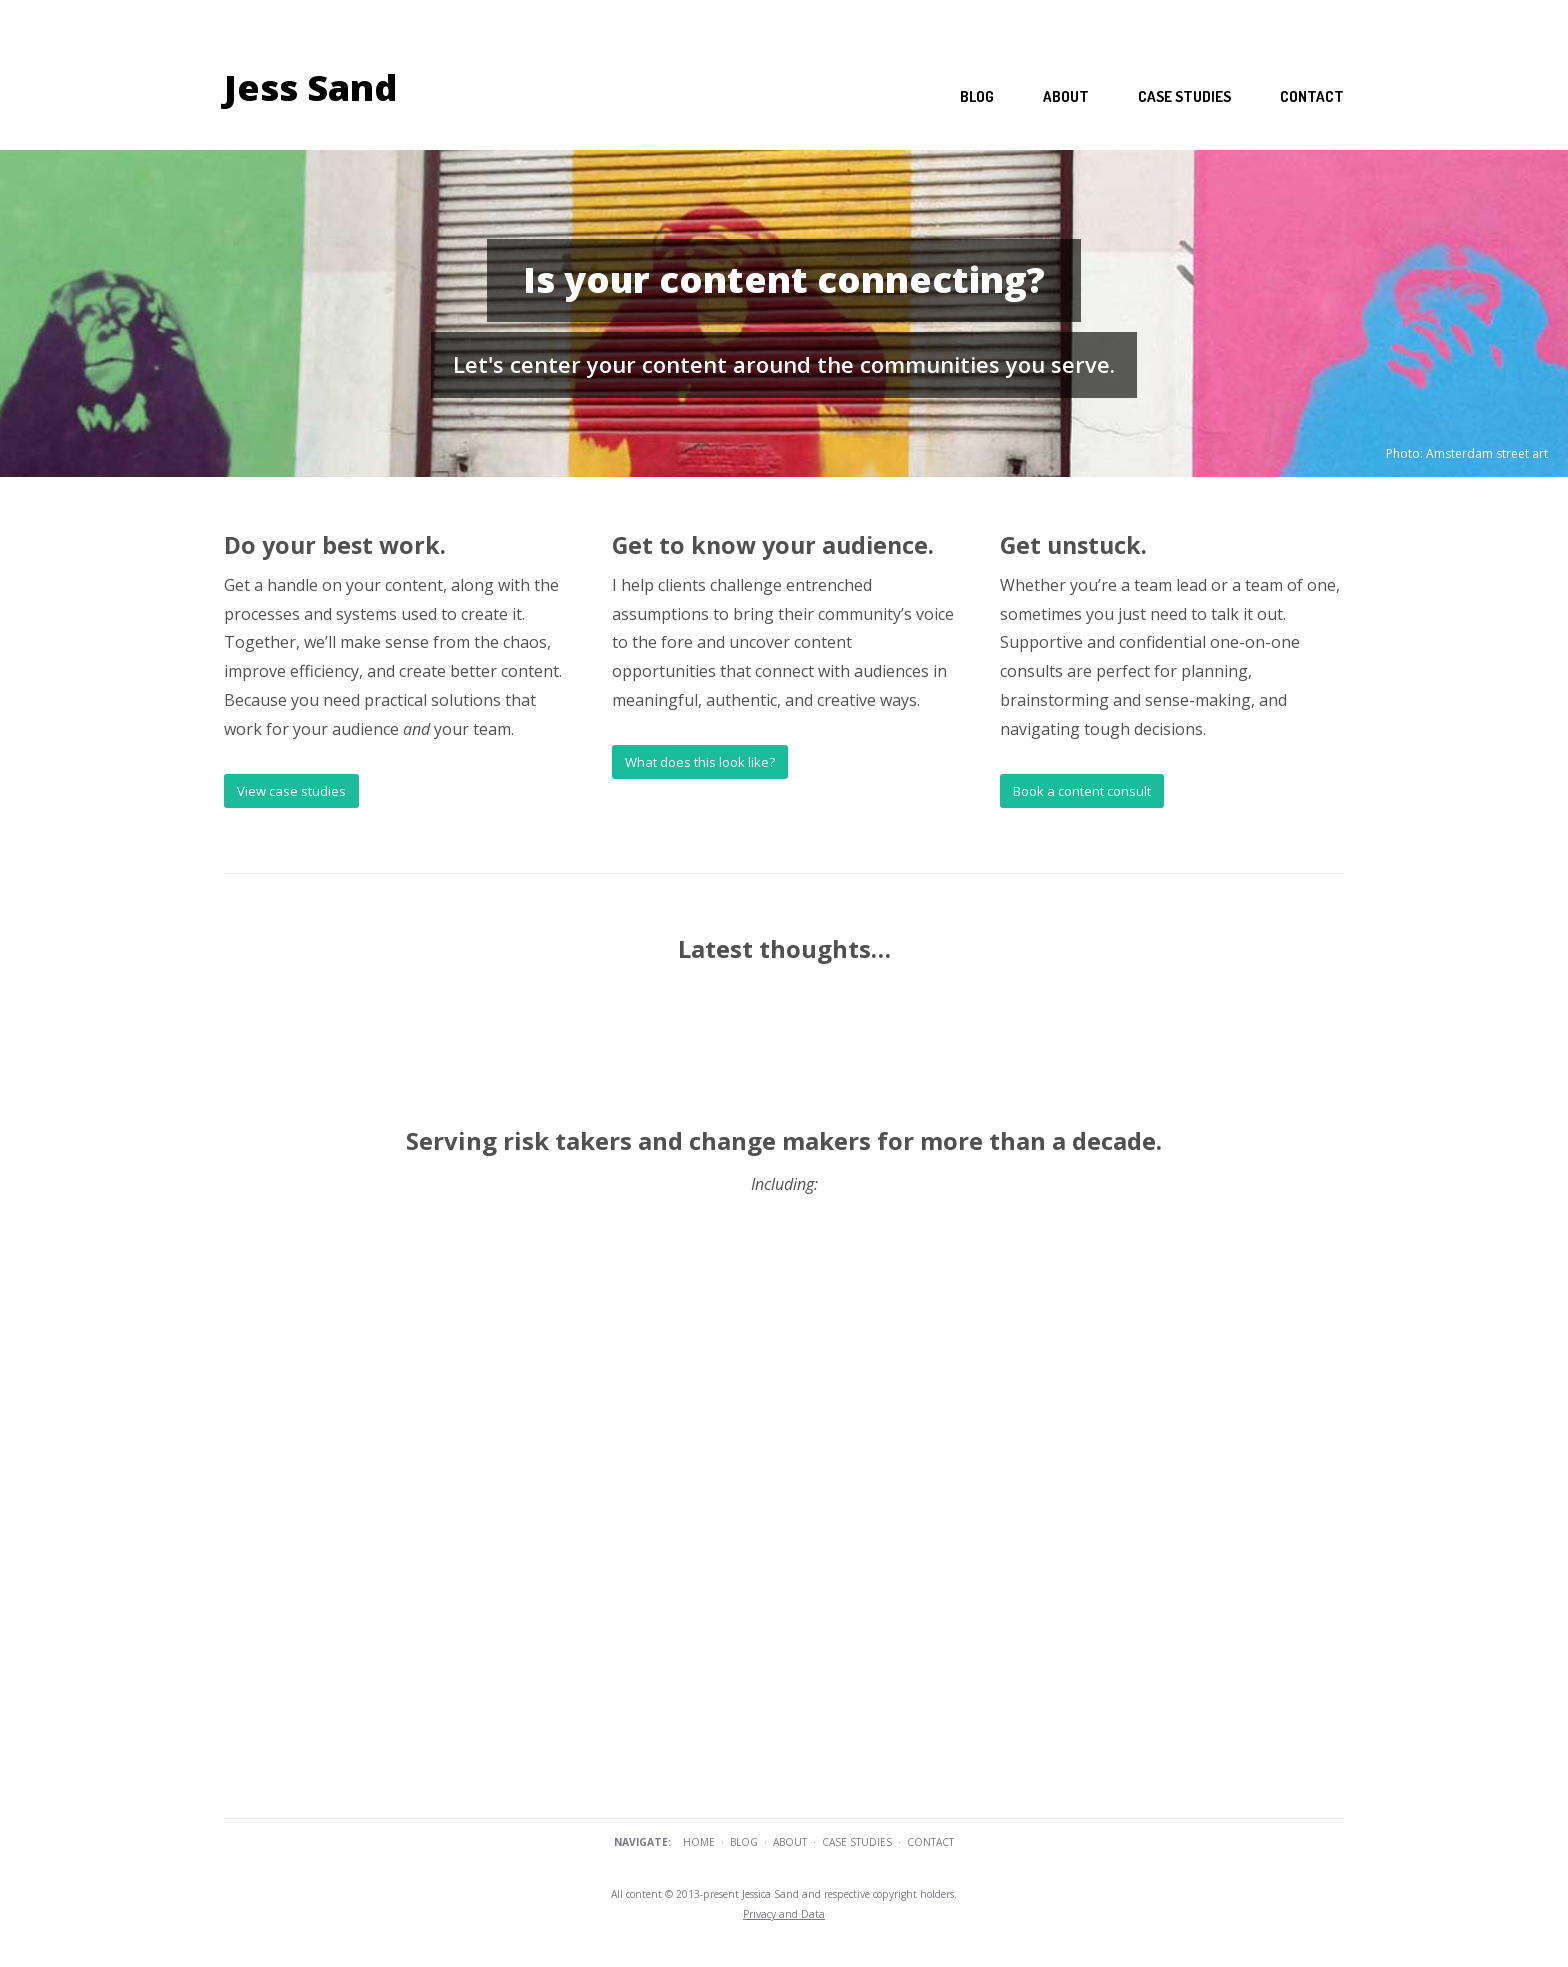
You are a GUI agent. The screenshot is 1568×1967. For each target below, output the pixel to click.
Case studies (1184, 97)
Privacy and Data (784, 1914)
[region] (784, 313)
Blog (977, 97)
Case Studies (857, 1842)
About (1066, 97)
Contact (1312, 97)
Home (699, 1842)
